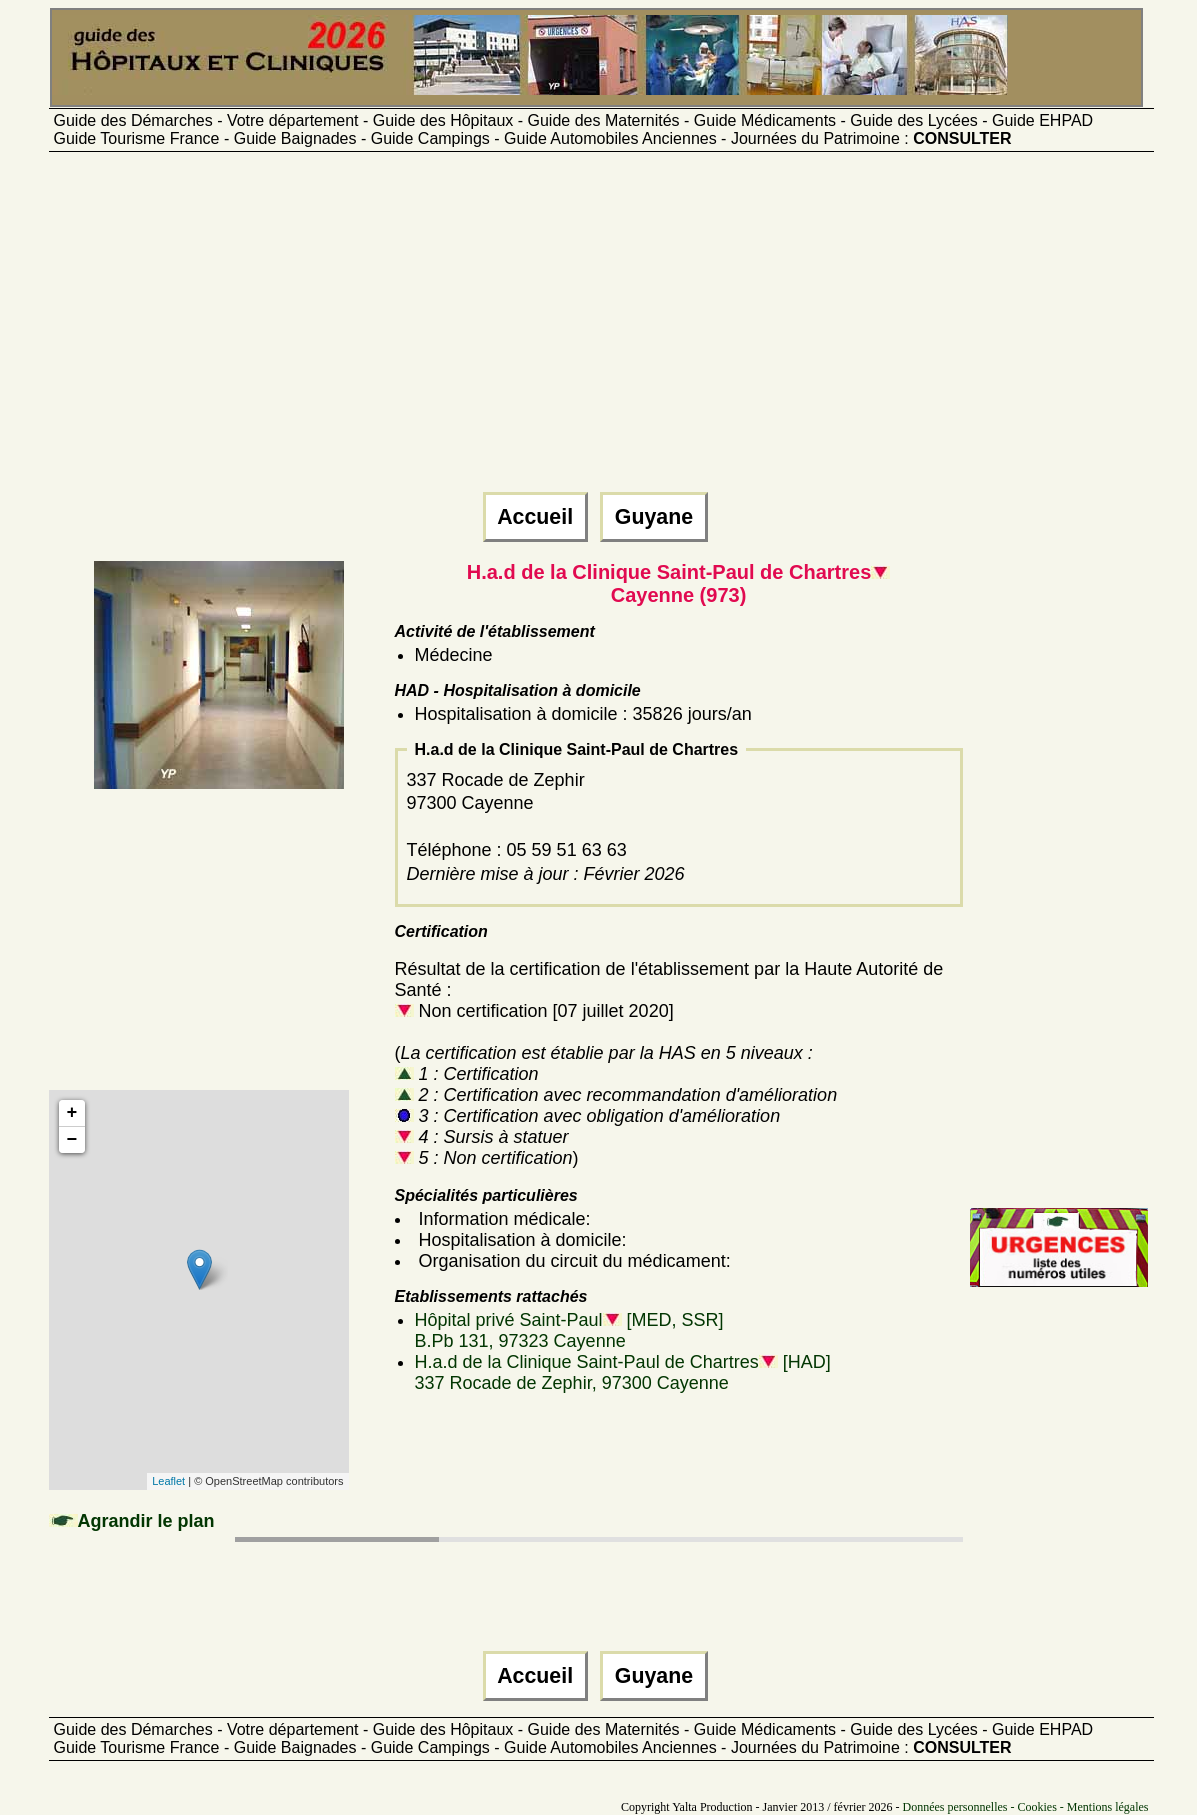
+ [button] (72, 1113)
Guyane (654, 517)
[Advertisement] (599, 331)
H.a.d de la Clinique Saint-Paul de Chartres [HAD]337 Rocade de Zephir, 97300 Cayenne (623, 1372)
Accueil (535, 517)
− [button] (72, 1140)
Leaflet (168, 1481)
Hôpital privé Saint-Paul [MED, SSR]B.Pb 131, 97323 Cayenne (569, 1330)
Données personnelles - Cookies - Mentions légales (1026, 1807)
